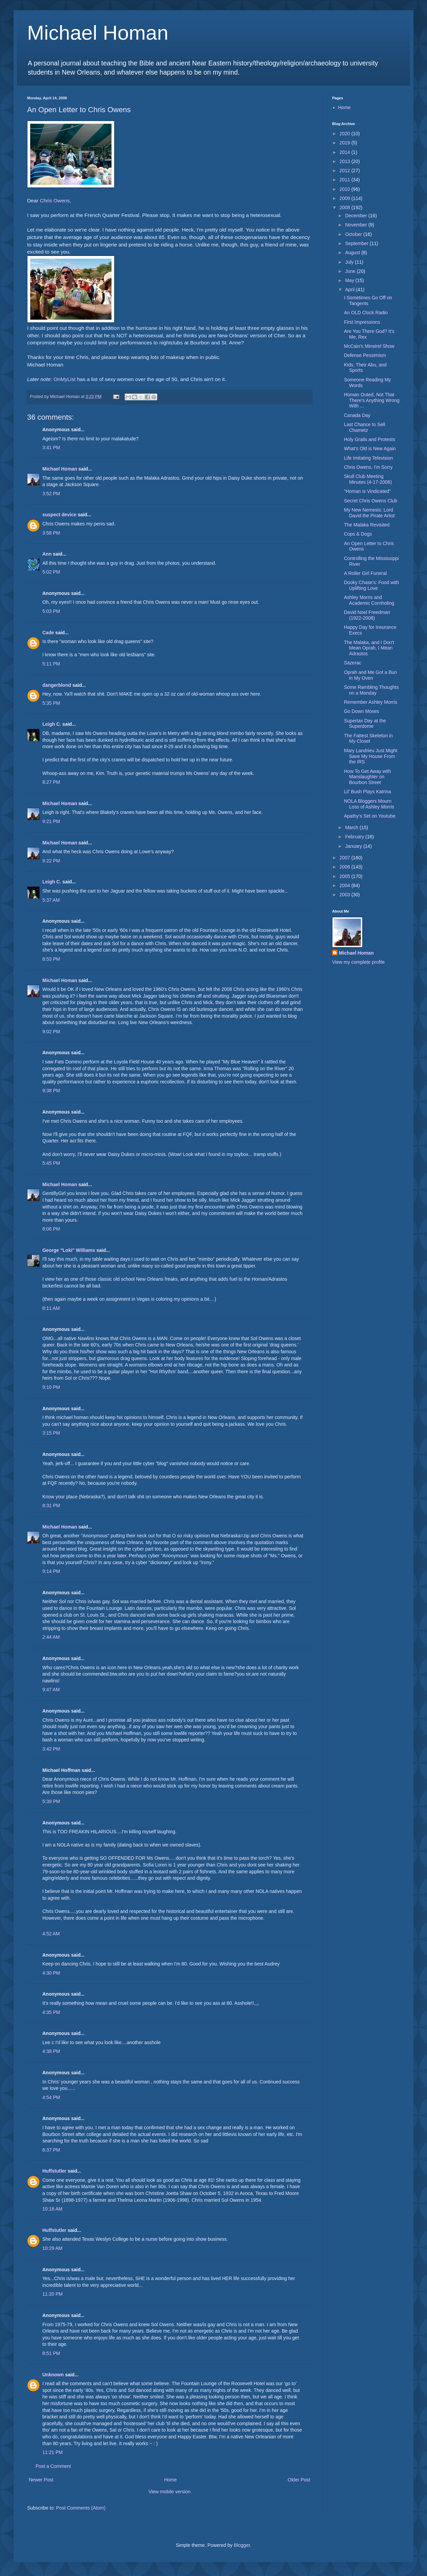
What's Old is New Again (370, 448)
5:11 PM (51, 663)
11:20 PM (52, 2294)
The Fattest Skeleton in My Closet (368, 738)
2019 (345, 142)
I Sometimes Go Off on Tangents (368, 300)
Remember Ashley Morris (370, 702)
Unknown (53, 2374)
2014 (345, 152)
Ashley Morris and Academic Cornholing (369, 600)
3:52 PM (51, 493)
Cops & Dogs (358, 534)
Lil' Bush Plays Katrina (367, 791)
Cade (48, 632)
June (351, 271)
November (356, 224)
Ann (47, 554)
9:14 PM (51, 1571)
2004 (345, 885)
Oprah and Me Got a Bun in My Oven (370, 675)
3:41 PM (51, 447)
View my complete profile (358, 962)
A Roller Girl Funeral (365, 573)
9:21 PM (51, 821)
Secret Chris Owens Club (370, 500)
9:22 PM (51, 860)
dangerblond (56, 685)
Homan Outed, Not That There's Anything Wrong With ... (372, 400)
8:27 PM (51, 782)
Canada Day (357, 415)
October (354, 234)
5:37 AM (51, 900)
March (352, 827)
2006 (345, 867)
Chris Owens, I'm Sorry (368, 467)
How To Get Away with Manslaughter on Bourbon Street (367, 776)
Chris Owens (55, 200)
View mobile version (169, 2491)
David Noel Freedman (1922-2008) (367, 615)
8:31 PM (51, 1505)
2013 (345, 161)
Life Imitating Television (368, 458)
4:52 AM (51, 1933)
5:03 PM (51, 611)
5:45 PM (51, 1163)
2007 (345, 857)
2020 (345, 133)
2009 (345, 198)
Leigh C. (51, 724)
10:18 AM (52, 2209)
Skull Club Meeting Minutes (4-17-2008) (368, 479)
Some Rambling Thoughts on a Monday (371, 690)
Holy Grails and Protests (369, 439)
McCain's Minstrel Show (369, 346)
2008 (345, 207)
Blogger (242, 2545)
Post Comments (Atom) (80, 2508)
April (350, 289)
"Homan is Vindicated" (367, 491)
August (353, 252)
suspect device (59, 514)
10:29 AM (52, 2248)
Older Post (299, 2479)
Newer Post (41, 2479)
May (350, 280)
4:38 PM (51, 2051)
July (350, 262)
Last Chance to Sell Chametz (364, 427)
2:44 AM (51, 1637)
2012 (345, 170)
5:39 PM (51, 1801)
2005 (345, 876)
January (354, 846)
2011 (345, 179)
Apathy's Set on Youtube (369, 816)
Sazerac (352, 662)
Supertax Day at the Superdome (365, 723)
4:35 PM (51, 2012)
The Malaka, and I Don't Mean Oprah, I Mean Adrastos (369, 648)
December (356, 215)
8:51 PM (51, 2353)
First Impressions (362, 322)
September (357, 243)
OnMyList (65, 379)
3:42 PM (51, 1749)
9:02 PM (51, 1031)
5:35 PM (51, 703)
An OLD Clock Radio (366, 312)
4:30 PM (51, 1973)
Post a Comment (53, 2466)
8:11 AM (51, 1308)
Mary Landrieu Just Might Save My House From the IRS (370, 756)
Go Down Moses (361, 711)
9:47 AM (51, 1689)
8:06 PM (51, 1229)
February (355, 836)
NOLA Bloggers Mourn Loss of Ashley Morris (369, 804)
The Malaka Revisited (367, 524)
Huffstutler (54, 2171)
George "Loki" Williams (68, 1250)
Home (170, 2479)
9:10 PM (51, 1387)
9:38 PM (51, 1090)
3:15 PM (51, 1433)
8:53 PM (51, 959)
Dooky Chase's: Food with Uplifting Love (371, 585)
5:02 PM (51, 572)
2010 (345, 189)
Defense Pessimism (365, 355)
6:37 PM (51, 2150)
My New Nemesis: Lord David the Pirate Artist (369, 512)
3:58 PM (51, 533)
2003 (345, 894)
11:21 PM (52, 2452)
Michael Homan (97, 32)
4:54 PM (51, 2097)
